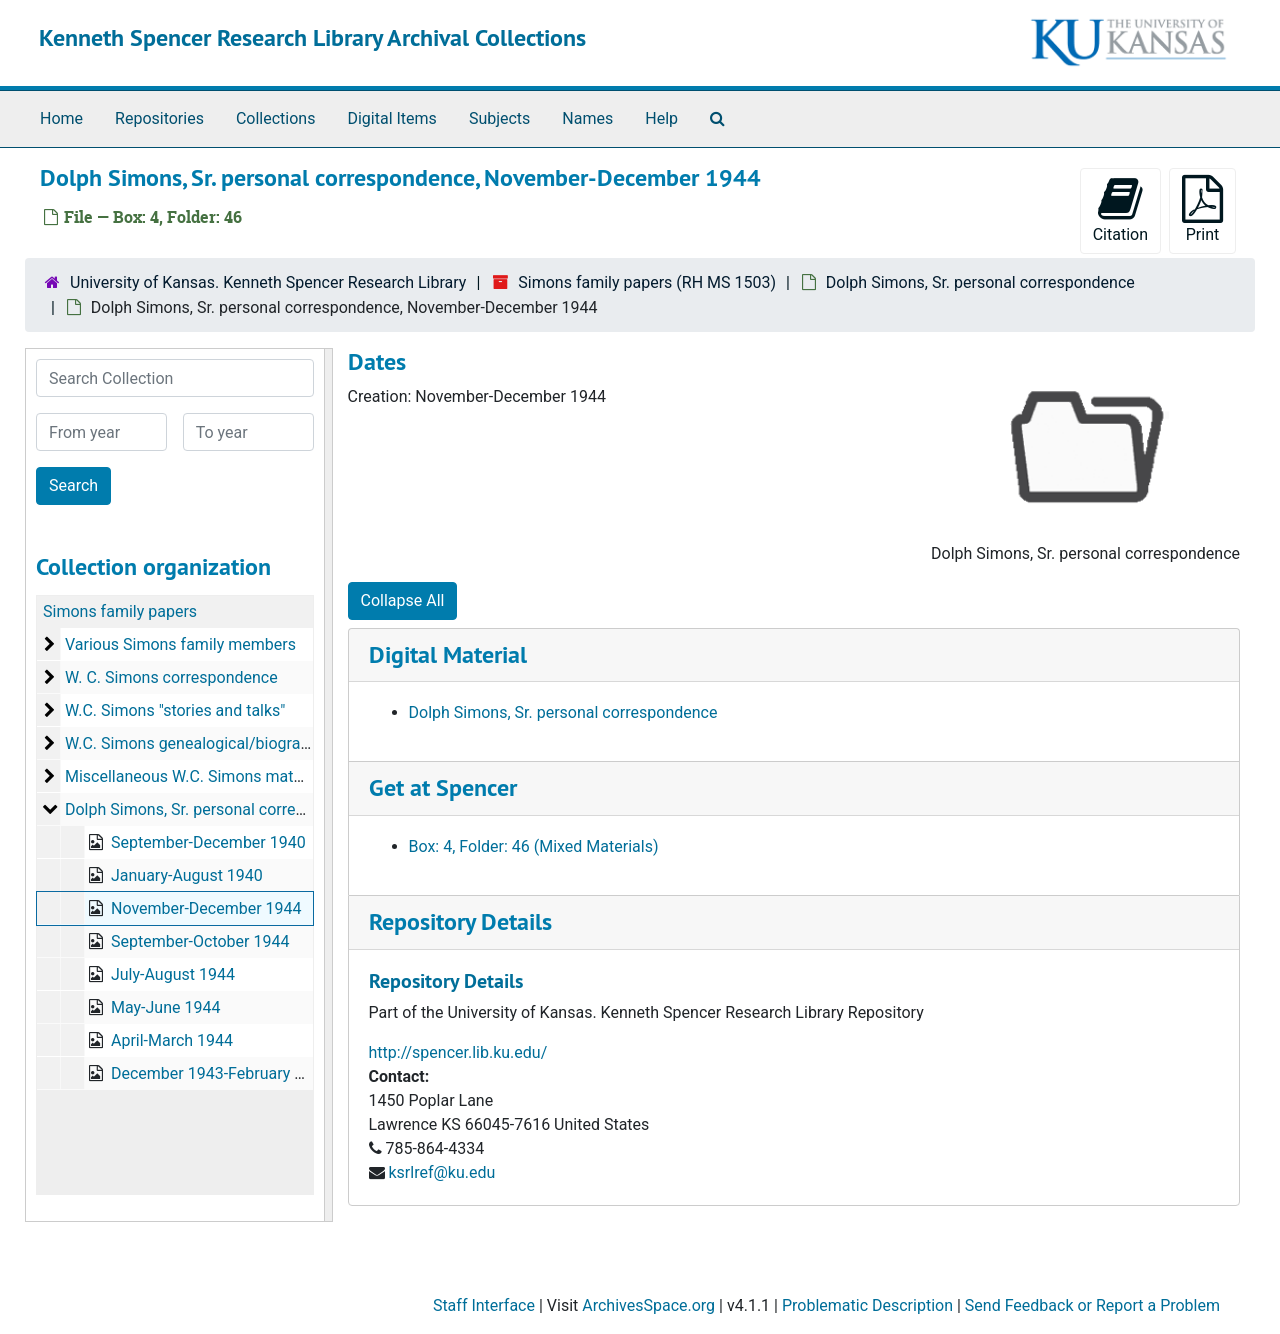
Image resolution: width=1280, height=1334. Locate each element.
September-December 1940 (208, 842)
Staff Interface (484, 1305)
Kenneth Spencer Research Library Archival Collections (312, 37)
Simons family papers (120, 611)
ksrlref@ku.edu (441, 1172)
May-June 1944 (165, 1007)
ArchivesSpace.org (648, 1305)
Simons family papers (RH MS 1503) (647, 282)
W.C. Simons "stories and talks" (175, 710)
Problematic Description (867, 1305)
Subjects (499, 118)
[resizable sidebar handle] (328, 785)
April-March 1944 (172, 1040)
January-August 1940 (187, 875)
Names (587, 118)
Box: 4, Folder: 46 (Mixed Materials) (534, 846)
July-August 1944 (173, 974)
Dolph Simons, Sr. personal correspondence (980, 282)
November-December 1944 (206, 908)
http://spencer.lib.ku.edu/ (458, 1052)
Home (61, 118)
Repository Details (460, 921)
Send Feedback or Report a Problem (1092, 1305)
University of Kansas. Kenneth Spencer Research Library (268, 282)
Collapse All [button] (403, 600)
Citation (1120, 209)
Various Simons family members (180, 644)
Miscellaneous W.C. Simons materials (198, 776)
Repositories (159, 118)
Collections (276, 118)
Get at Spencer (443, 787)
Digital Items (391, 118)
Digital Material (448, 654)
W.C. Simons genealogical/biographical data (222, 743)
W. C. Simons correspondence (171, 677)
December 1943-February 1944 (220, 1073)
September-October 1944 (200, 941)
